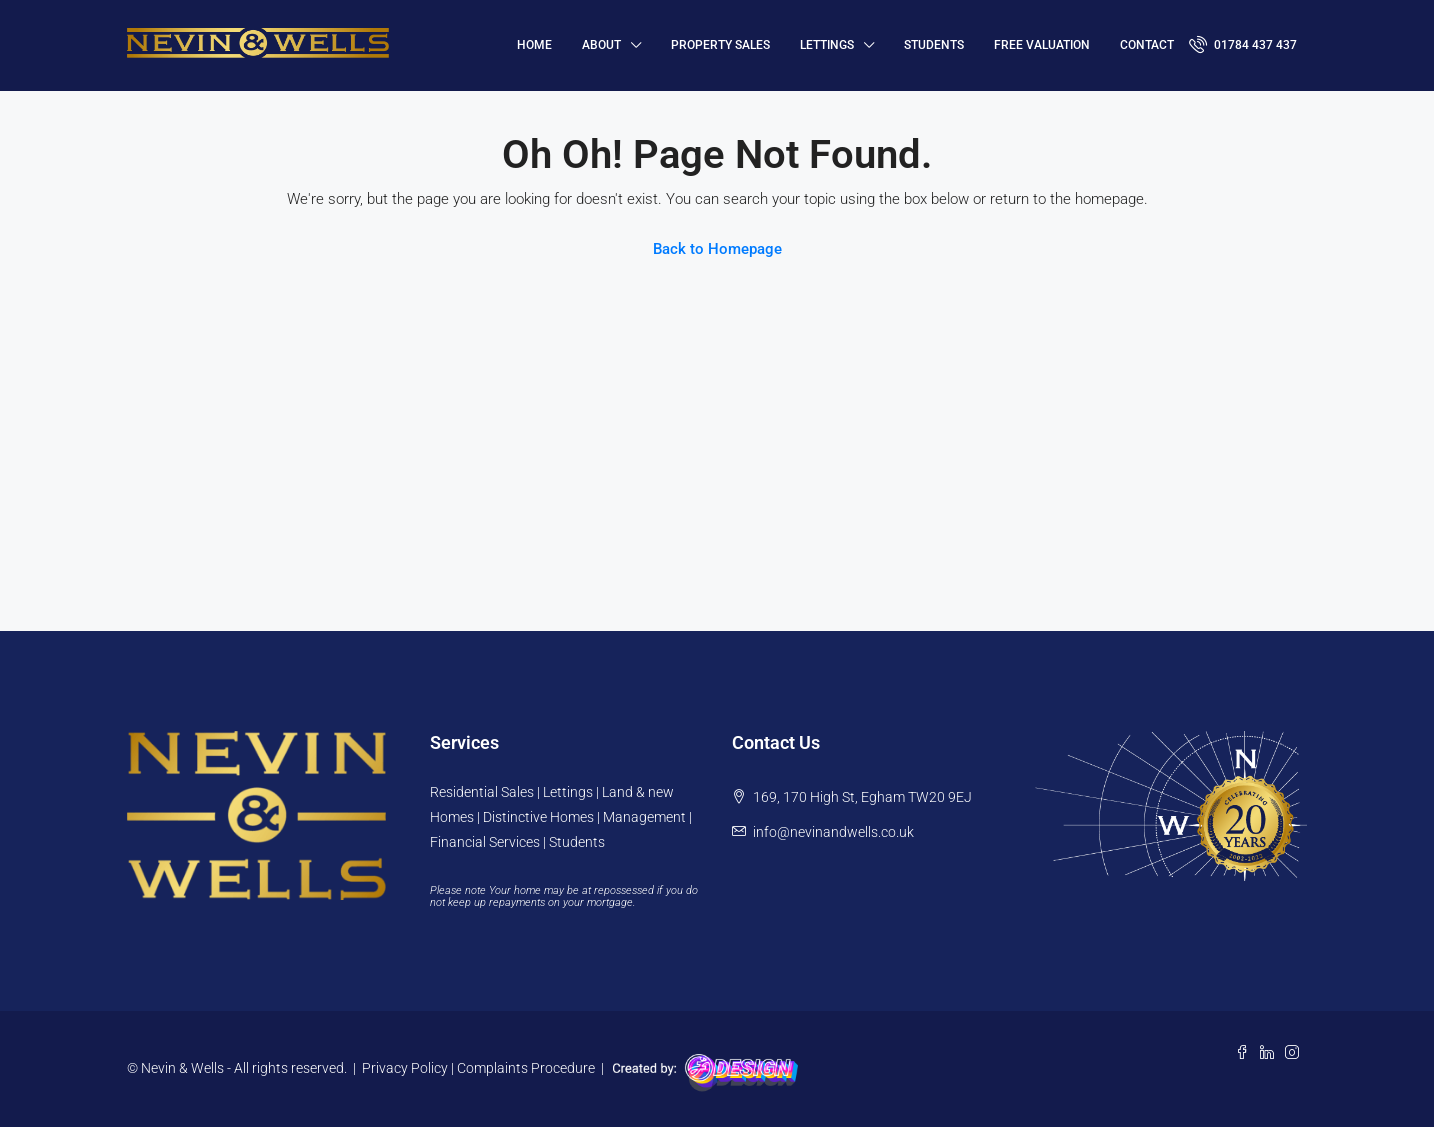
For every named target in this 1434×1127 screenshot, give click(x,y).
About (601, 45)
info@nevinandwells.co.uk (833, 832)
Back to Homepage (717, 249)
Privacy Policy (405, 1068)
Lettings (827, 45)
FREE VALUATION (1042, 45)
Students (934, 45)
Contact (1147, 45)
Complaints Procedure (526, 1068)
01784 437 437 (1243, 44)
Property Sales (720, 45)
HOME (534, 45)
